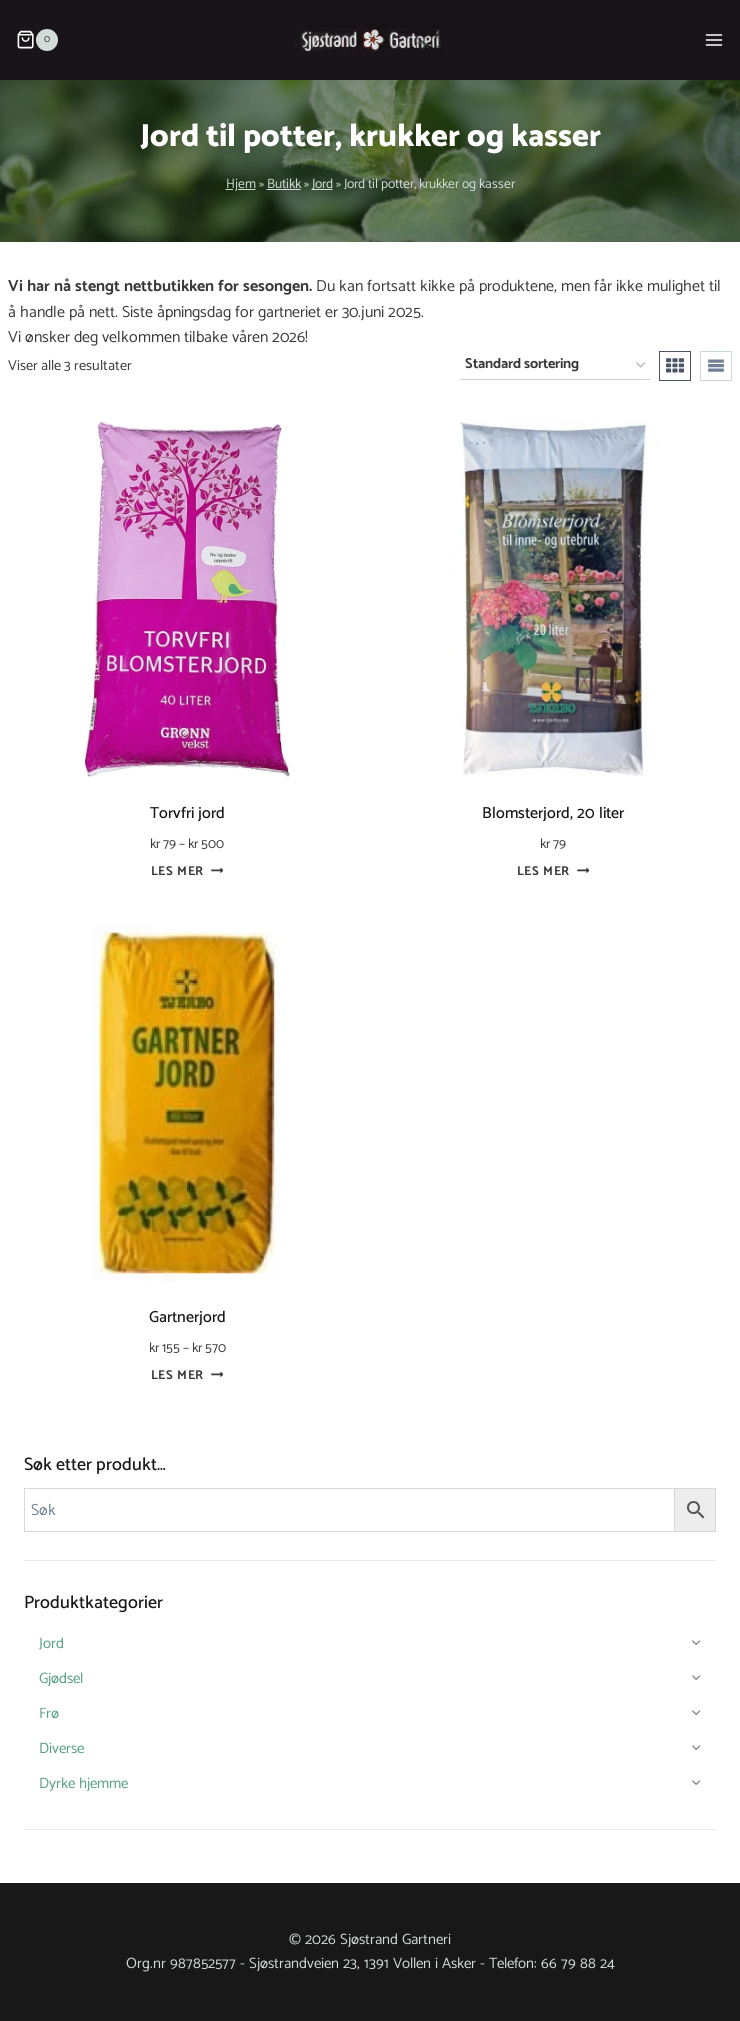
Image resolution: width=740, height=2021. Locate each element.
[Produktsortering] (555, 365)
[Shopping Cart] (33, 40)
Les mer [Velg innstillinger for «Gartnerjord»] (187, 1375)
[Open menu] (713, 39)
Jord (322, 184)
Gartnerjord (187, 1317)
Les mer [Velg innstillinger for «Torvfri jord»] (187, 871)
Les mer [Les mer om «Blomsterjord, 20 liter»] (553, 871)
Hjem (241, 184)
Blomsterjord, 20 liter (553, 813)
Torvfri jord (187, 813)
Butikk (284, 184)
